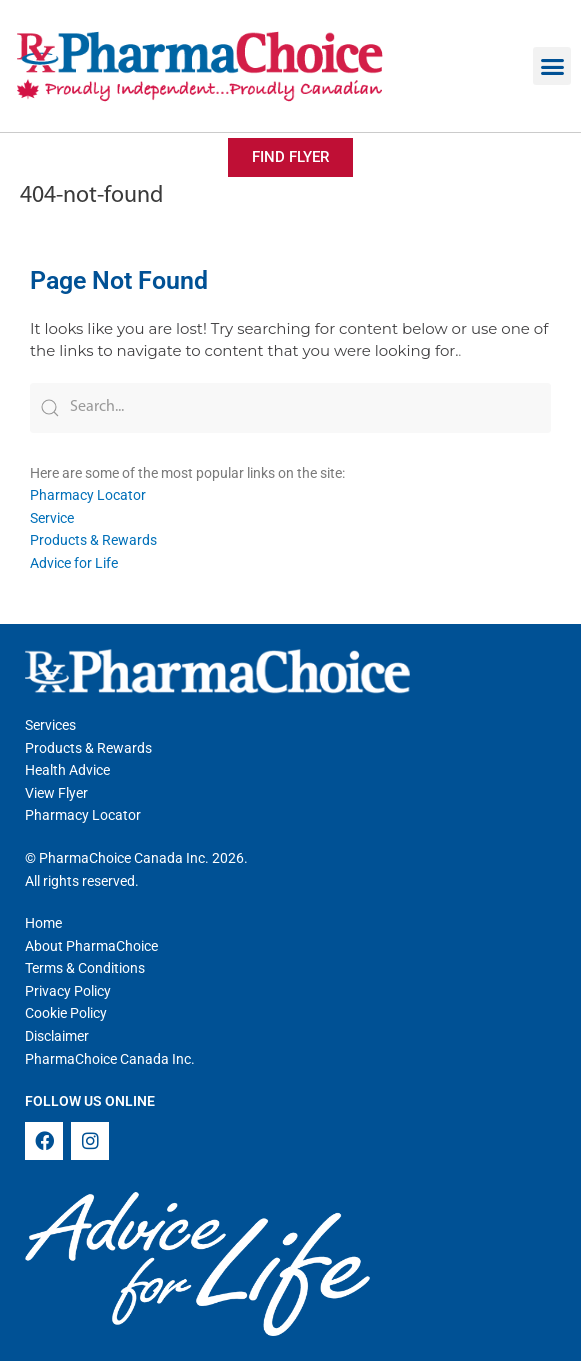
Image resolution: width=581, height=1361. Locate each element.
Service (52, 518)
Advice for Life (74, 563)
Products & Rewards (93, 540)
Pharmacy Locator (88, 495)
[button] (552, 66)
